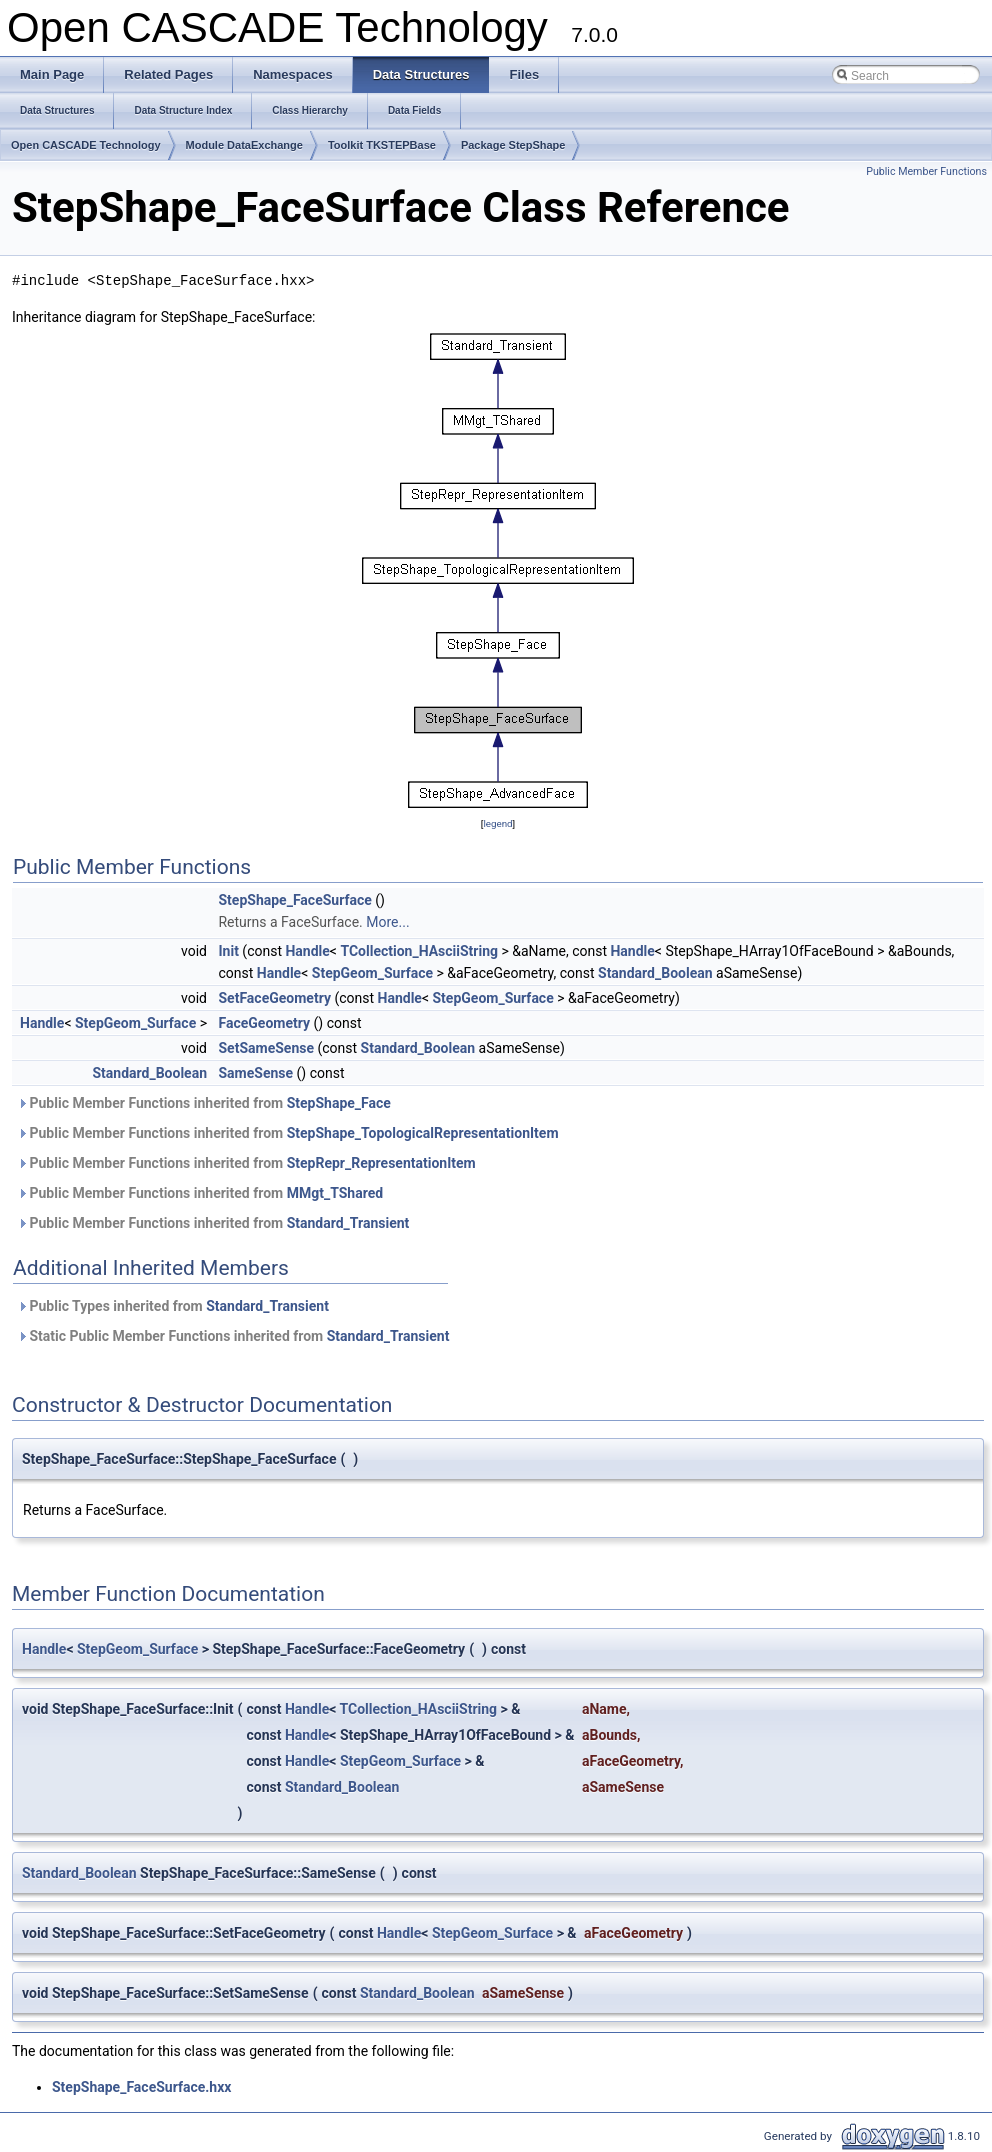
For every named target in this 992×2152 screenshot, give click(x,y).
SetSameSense (266, 1048)
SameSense (255, 1073)
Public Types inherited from (173, 1306)
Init (228, 951)
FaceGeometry (264, 1023)
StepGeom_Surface (372, 973)
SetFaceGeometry (274, 998)
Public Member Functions (926, 171)
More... (387, 922)
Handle (307, 951)
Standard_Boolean (655, 973)
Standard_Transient (348, 1223)
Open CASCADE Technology (86, 145)
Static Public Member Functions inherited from (233, 1336)
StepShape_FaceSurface (294, 900)
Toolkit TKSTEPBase (382, 145)
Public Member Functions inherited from (204, 1103)
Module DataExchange (244, 145)
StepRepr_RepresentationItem (381, 1163)
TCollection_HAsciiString (419, 951)
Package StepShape (513, 145)
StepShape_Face (339, 1103)
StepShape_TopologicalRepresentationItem (423, 1133)
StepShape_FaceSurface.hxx (141, 2087)
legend (497, 823)
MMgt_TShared (335, 1193)
